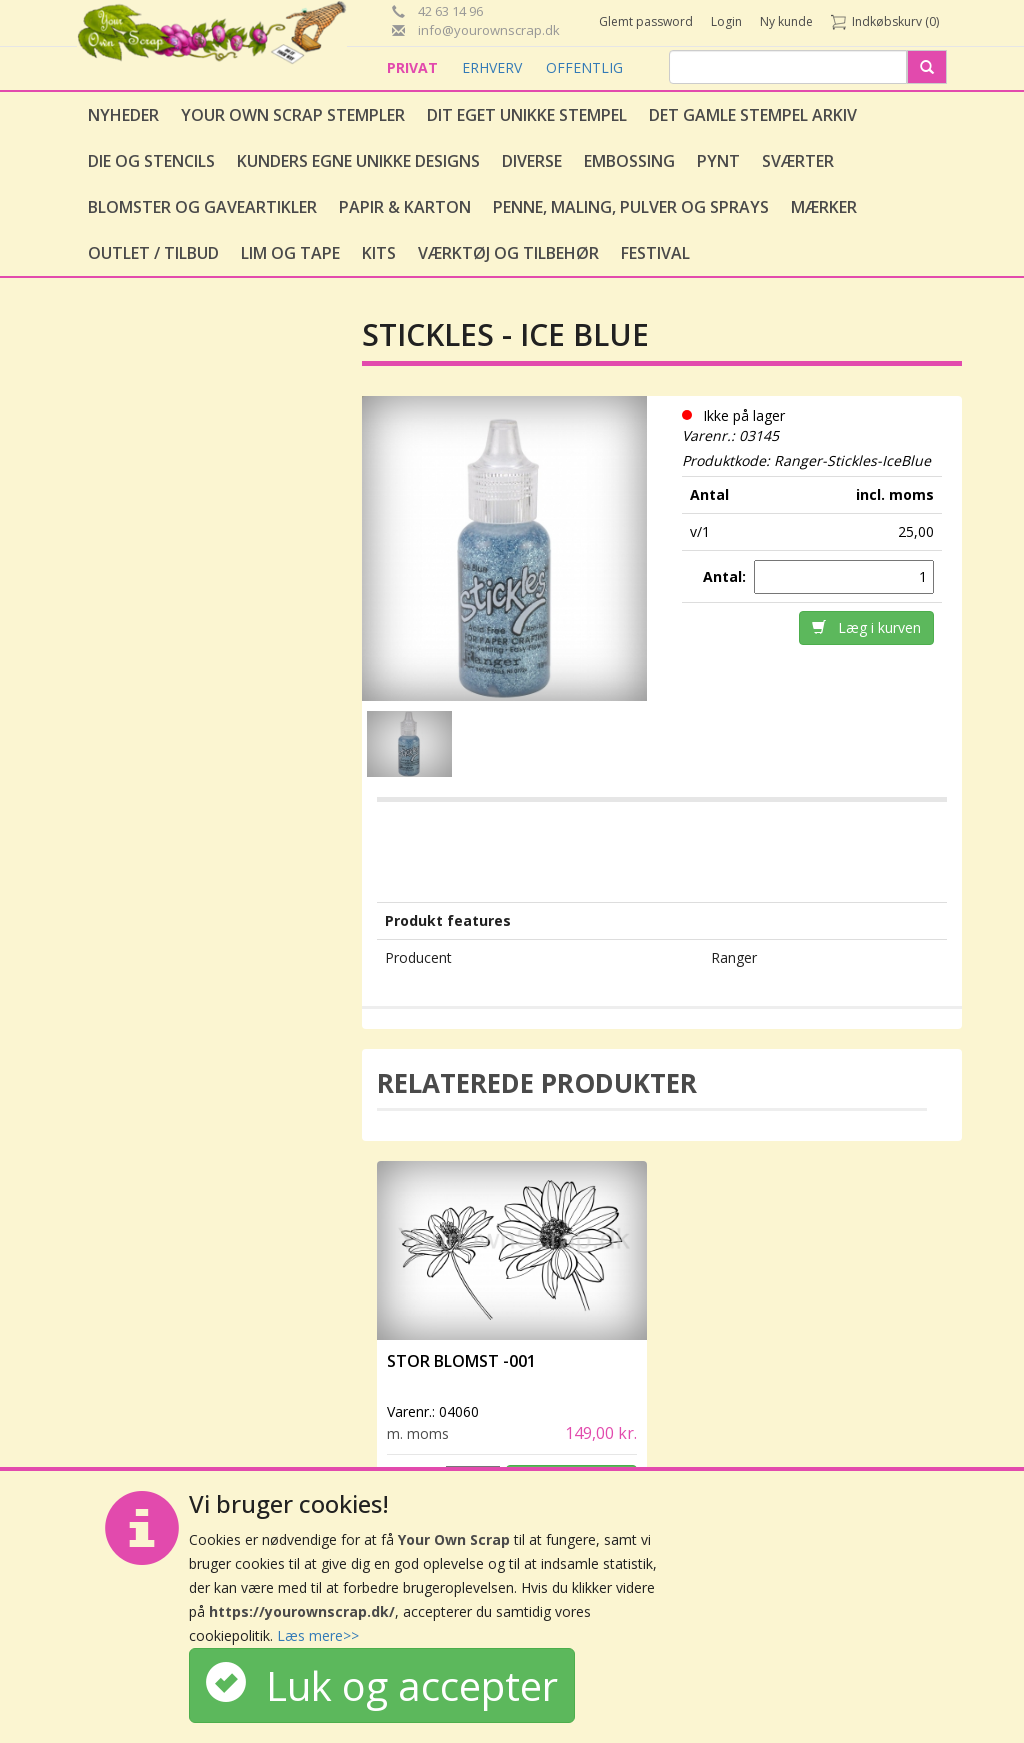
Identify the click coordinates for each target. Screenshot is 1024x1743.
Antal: (726, 576)
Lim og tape (290, 253)
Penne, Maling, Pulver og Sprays (631, 207)
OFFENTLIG (584, 67)
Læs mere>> (318, 1635)
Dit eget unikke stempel (527, 115)
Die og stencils (151, 161)
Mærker (824, 207)
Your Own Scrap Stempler (293, 115)
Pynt (718, 161)
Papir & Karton (405, 207)
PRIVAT (414, 67)
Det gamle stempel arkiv (753, 115)
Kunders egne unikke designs (358, 161)
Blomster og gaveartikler (202, 207)
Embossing (629, 161)
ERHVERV (494, 67)
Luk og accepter (382, 1685)
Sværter (798, 161)
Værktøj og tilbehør (508, 253)
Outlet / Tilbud (153, 253)
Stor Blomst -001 (461, 1361)
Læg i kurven (866, 627)
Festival (655, 253)
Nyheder (123, 115)
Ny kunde (786, 21)
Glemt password (646, 21)
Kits (379, 253)
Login (726, 21)
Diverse (532, 161)
